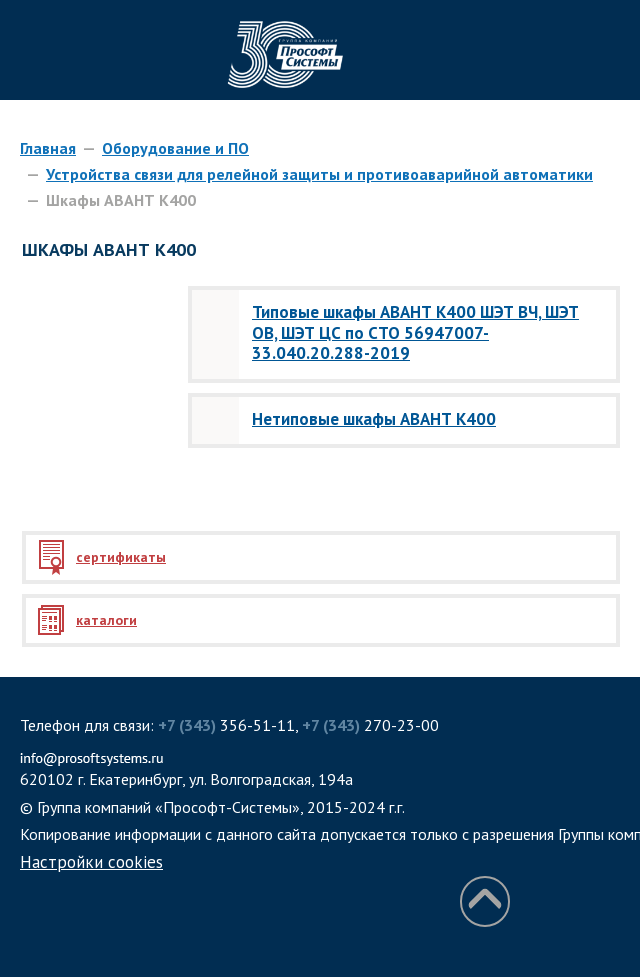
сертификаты (121, 557)
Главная (48, 148)
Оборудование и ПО (175, 148)
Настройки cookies (91, 862)
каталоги (106, 620)
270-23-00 (370, 725)
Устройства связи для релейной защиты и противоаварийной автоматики (319, 174)
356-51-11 (226, 725)
